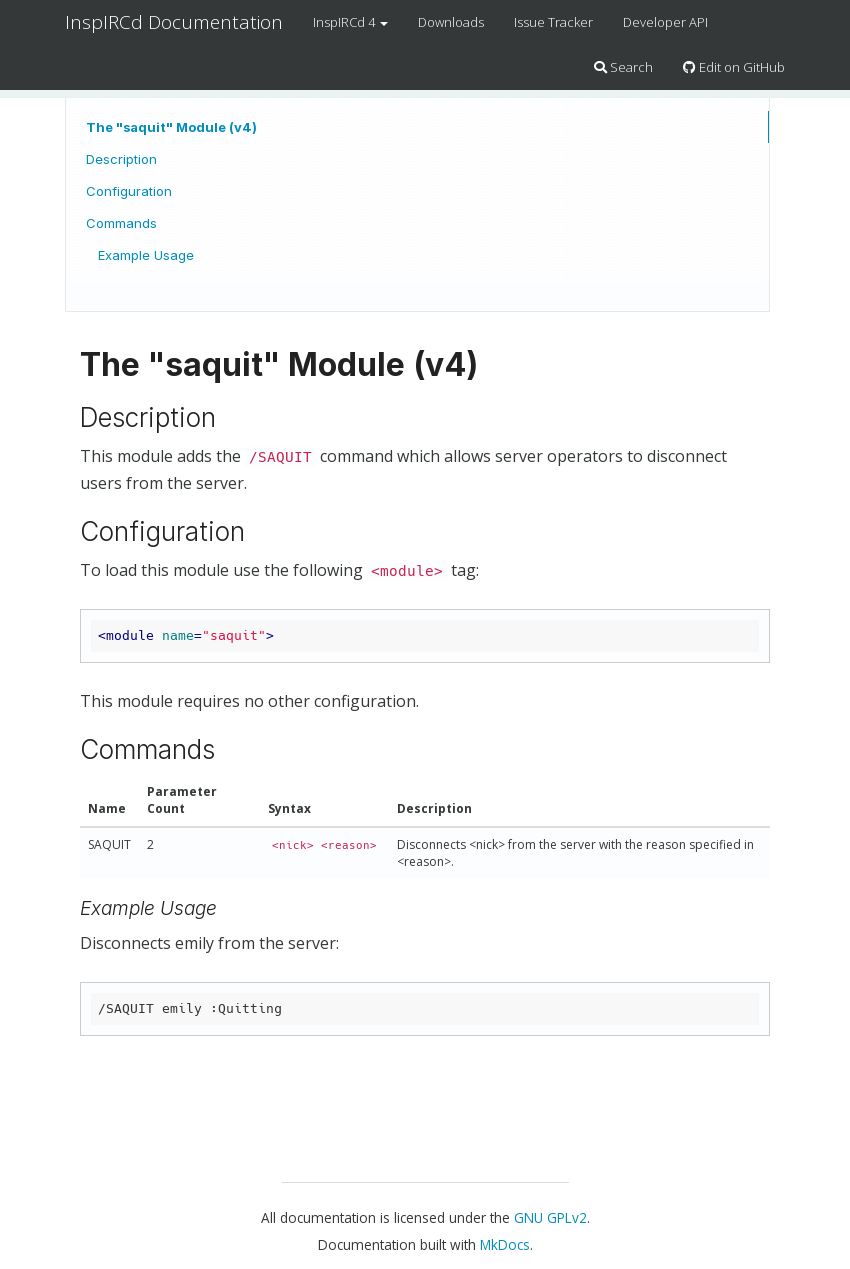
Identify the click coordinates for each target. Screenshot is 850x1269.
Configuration (129, 191)
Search (623, 67)
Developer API (665, 22)
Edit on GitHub (734, 67)
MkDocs (505, 1244)
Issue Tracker (553, 22)
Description (121, 159)
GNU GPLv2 (550, 1217)
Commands (121, 223)
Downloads (451, 22)
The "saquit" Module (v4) (171, 127)
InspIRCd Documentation (174, 22)
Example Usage (146, 255)
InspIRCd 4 (350, 22)
